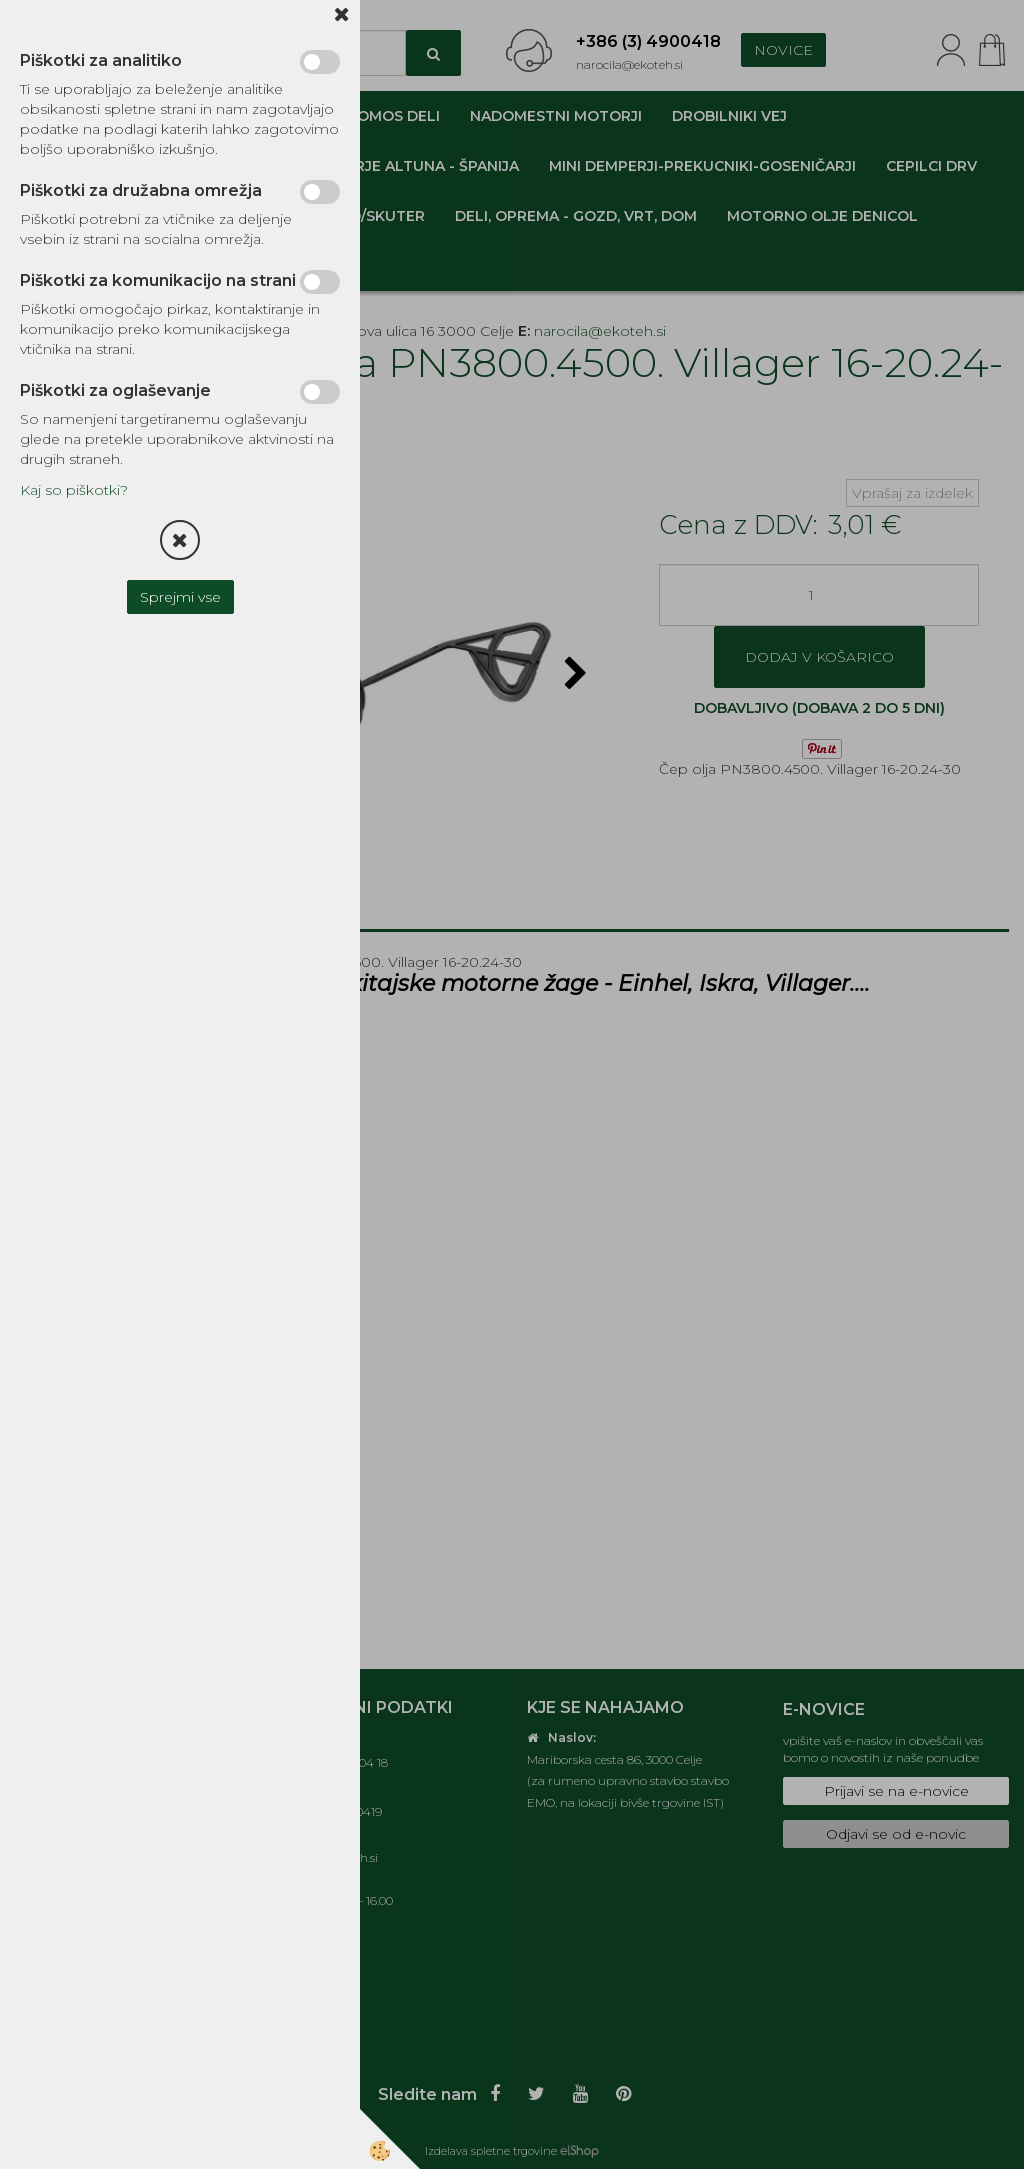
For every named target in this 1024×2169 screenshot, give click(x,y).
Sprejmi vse (180, 597)
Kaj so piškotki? (74, 490)
